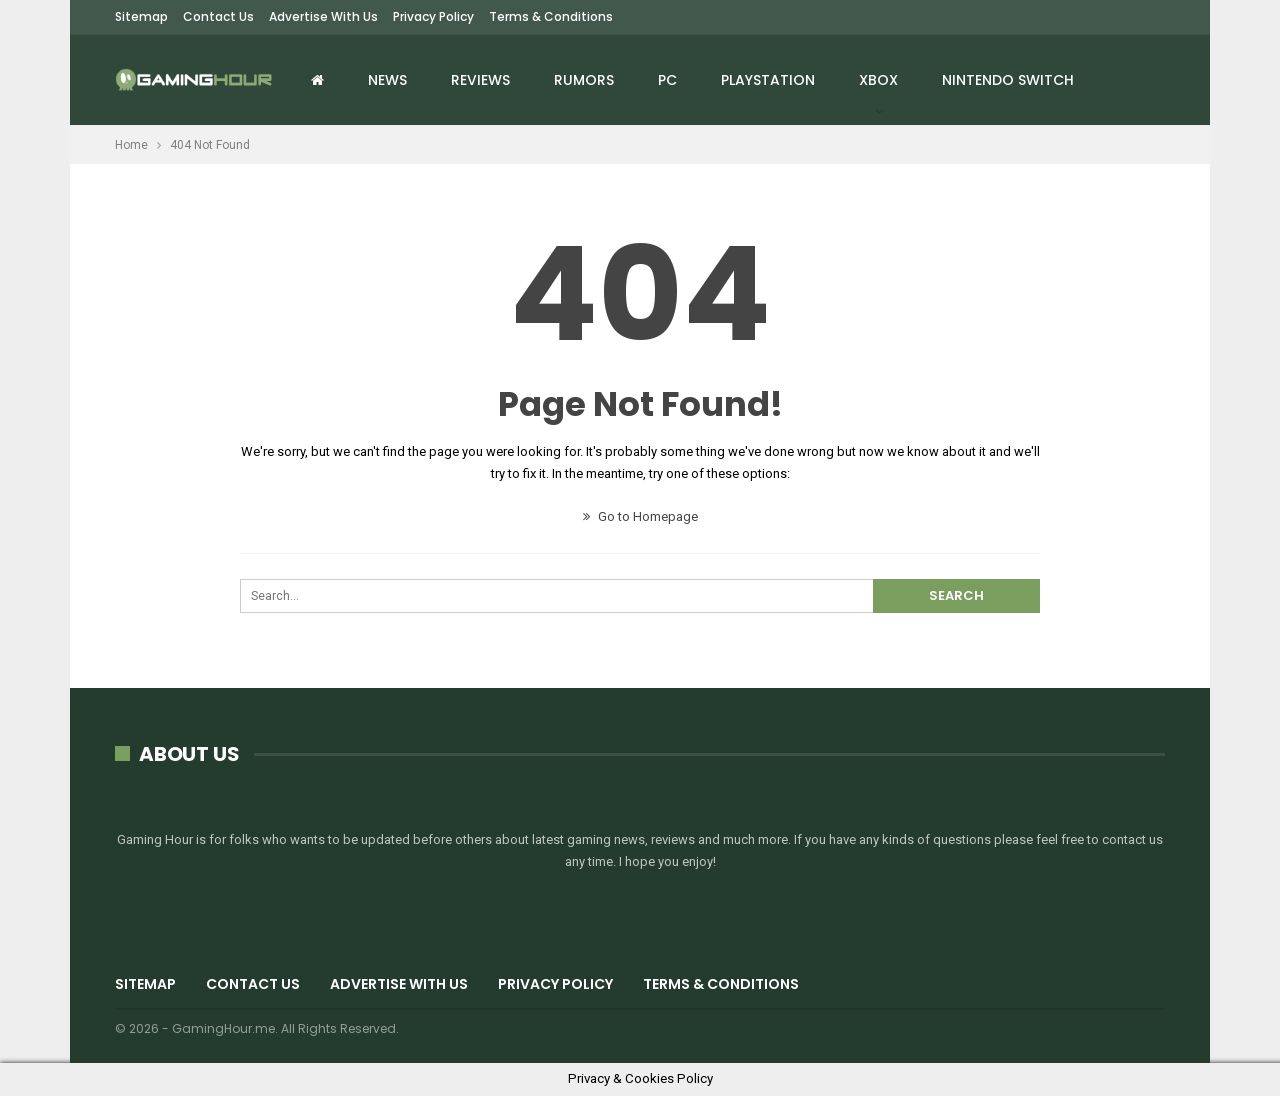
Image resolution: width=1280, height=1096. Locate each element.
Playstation (768, 80)
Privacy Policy (433, 16)
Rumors (584, 80)
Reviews (480, 80)
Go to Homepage (640, 516)
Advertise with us (323, 16)
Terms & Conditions (551, 16)
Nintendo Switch (1008, 80)
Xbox (878, 80)
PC (667, 80)
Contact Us (218, 16)
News (387, 80)
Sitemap (141, 16)
